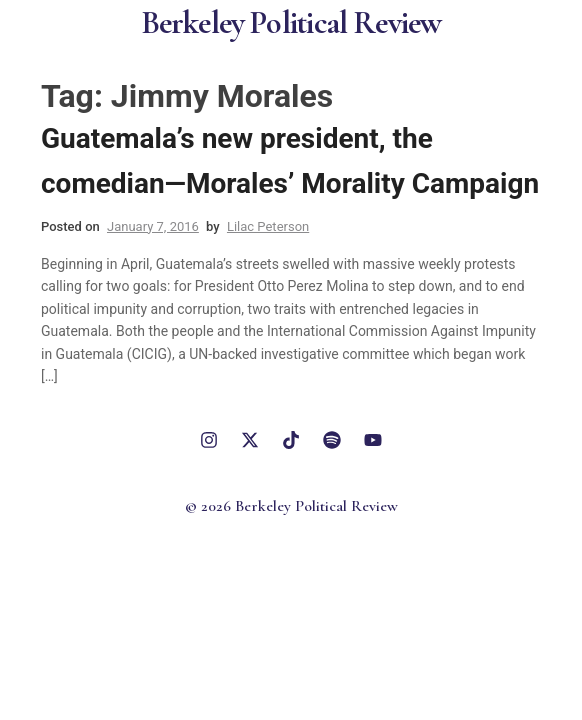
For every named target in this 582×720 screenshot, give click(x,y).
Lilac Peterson (268, 226)
